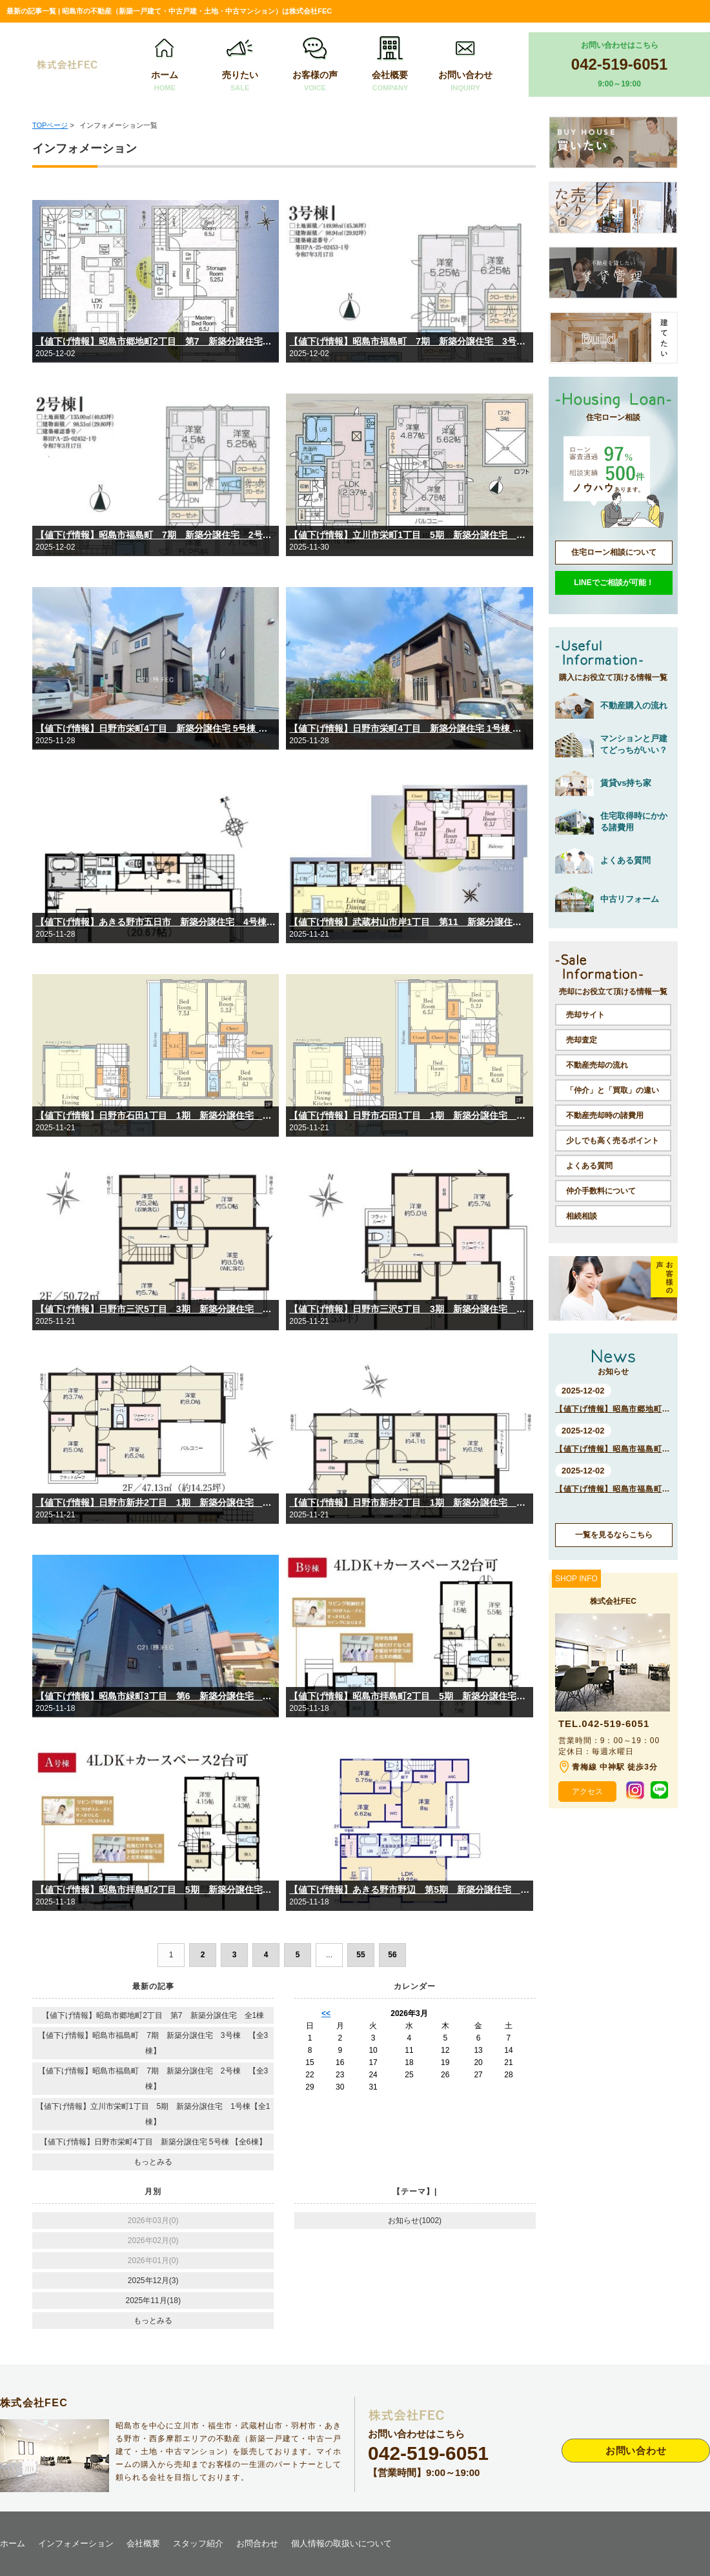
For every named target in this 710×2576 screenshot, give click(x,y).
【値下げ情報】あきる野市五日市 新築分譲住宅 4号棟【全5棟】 (156, 922)
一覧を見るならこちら (614, 1534)
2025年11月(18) (153, 2300)
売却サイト (585, 1014)
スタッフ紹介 (198, 2543)
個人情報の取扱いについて (341, 2543)
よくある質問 (589, 1165)
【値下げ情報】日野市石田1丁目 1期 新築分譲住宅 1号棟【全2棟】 (409, 1115)
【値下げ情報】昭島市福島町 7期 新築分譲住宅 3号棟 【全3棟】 (409, 341)
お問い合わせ (465, 64)
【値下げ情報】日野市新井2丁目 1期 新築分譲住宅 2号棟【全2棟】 (156, 1502)
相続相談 (581, 1216)
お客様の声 (315, 64)
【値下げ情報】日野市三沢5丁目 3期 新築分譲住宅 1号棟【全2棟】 (409, 1309)
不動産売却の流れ (597, 1065)
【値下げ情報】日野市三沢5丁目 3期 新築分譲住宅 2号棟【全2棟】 (156, 1309)
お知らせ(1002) (414, 2220)
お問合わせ (257, 2543)
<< (325, 2013)
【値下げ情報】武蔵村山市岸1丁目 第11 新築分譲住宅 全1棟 (409, 922)
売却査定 (581, 1039)
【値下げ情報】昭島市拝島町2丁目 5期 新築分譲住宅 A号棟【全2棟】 (156, 1889)
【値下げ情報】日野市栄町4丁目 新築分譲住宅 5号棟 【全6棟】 (156, 728)
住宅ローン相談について (613, 552)
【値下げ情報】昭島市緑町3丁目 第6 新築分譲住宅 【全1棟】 (156, 1696)
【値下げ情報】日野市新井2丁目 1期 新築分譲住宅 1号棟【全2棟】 (409, 1502)
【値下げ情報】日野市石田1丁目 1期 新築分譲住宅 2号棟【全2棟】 (156, 1115)
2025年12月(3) (153, 2280)
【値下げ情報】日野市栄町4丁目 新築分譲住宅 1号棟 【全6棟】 (409, 728)
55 (360, 1954)
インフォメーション (76, 2543)
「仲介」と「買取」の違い (612, 1090)
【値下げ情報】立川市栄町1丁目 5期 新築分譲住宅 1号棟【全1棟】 (409, 535)
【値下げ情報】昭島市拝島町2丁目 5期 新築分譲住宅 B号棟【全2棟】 (409, 1696)
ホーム (164, 64)
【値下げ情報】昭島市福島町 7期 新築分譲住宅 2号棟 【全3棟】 (156, 535)
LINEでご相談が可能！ (613, 582)
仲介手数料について (601, 1190)
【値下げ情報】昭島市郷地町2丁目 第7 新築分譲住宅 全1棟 (156, 341)
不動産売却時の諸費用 (605, 1115)
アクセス (587, 1791)
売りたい (240, 64)
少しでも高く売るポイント (612, 1140)
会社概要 (390, 64)
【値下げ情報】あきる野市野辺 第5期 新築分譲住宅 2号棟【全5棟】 (409, 1889)
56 (392, 1954)
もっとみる (153, 2161)
